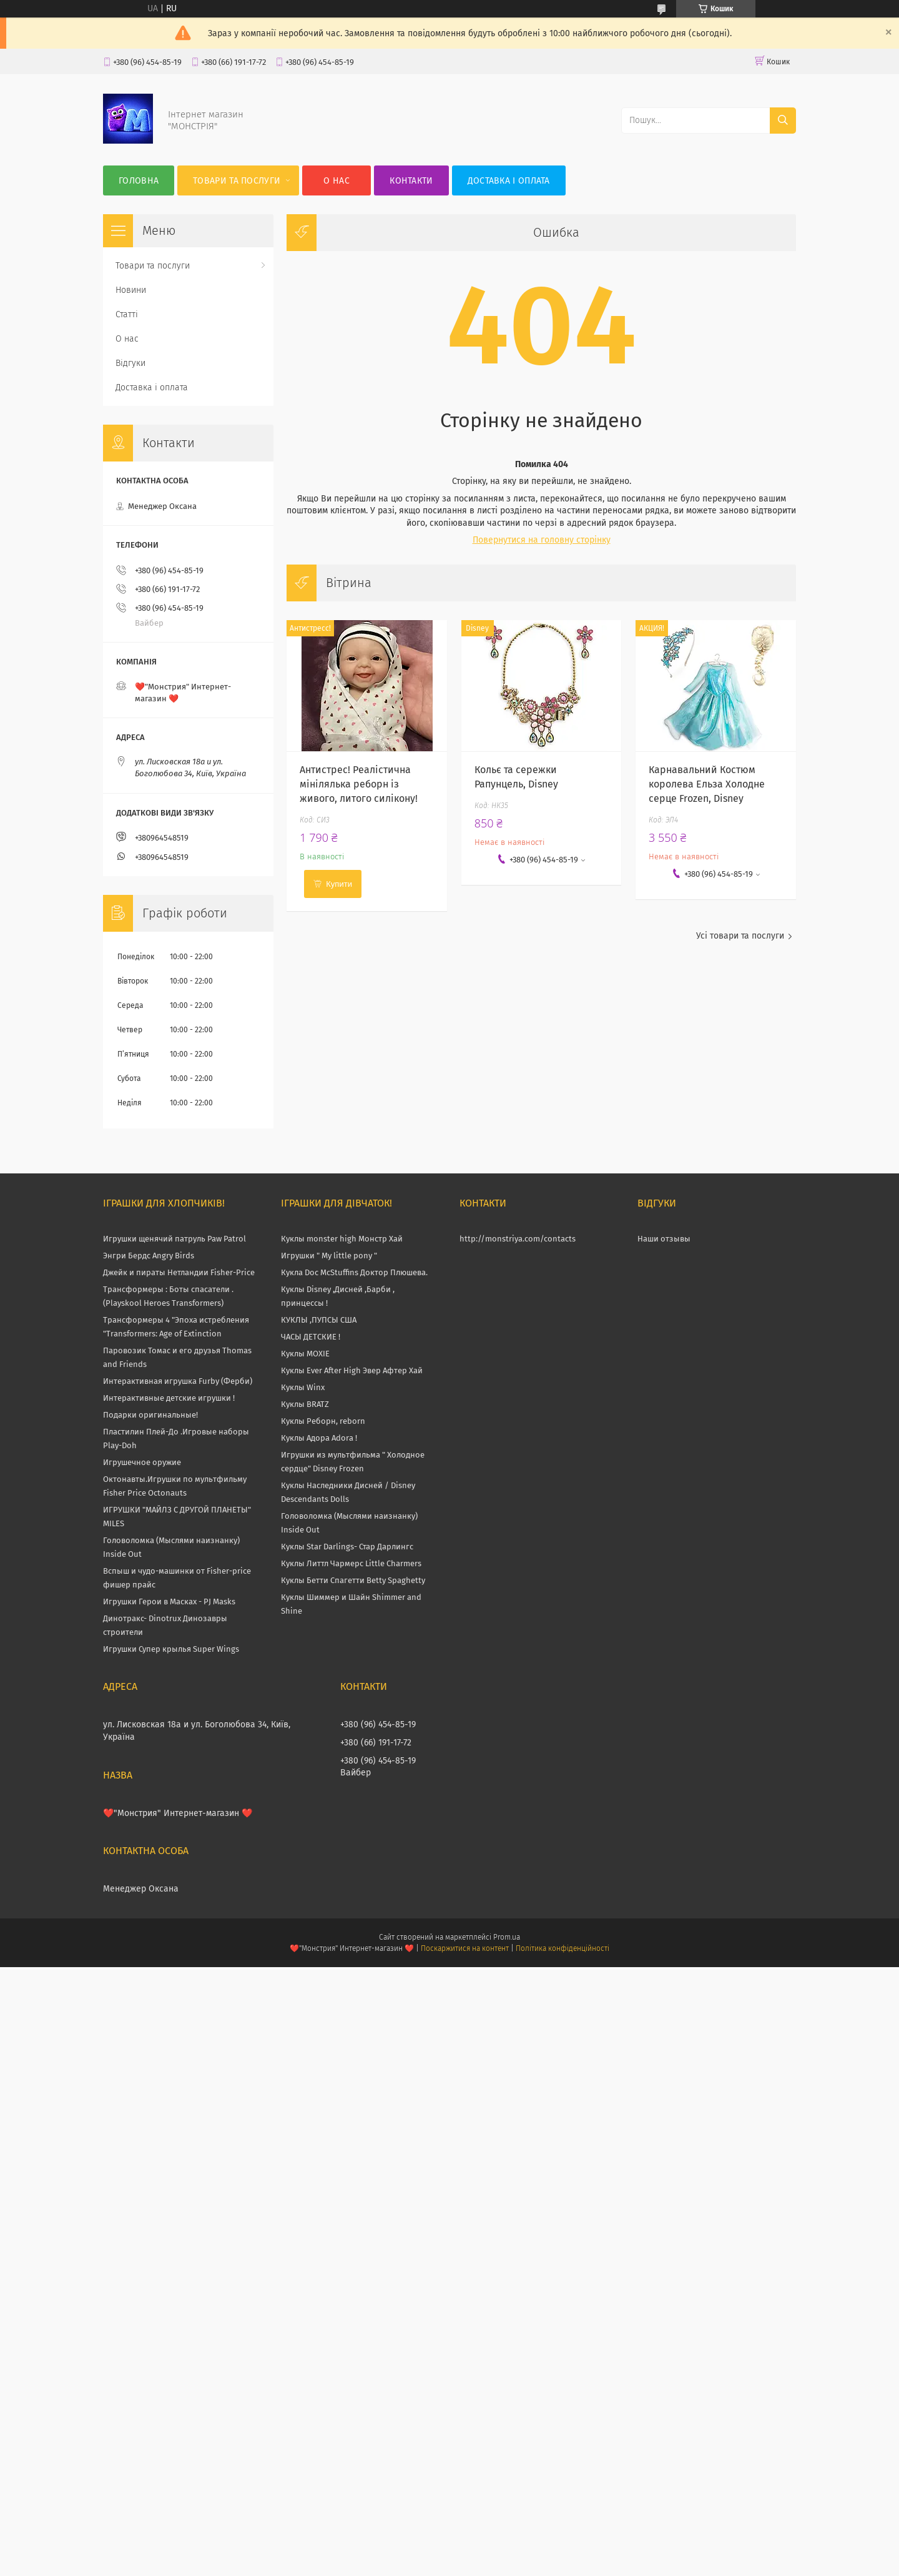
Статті (126, 314)
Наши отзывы (663, 1238)
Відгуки (130, 363)
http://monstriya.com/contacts (517, 1238)
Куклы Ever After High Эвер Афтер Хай (352, 1370)
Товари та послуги (236, 180)
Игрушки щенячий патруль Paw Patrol (174, 1238)
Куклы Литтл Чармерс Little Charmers (351, 1563)
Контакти (411, 180)
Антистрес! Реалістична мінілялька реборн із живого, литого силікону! (359, 784)
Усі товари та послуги (740, 935)
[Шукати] (783, 120)
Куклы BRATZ (305, 1404)
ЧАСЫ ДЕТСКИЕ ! (310, 1336)
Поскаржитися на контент (465, 1948)
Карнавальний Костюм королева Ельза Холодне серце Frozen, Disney (707, 784)
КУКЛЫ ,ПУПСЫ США (318, 1320)
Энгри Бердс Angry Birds (148, 1255)
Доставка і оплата (509, 180)
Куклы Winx (303, 1387)
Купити (339, 884)
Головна (139, 180)
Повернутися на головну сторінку (542, 540)
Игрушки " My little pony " (329, 1255)
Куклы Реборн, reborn (323, 1421)
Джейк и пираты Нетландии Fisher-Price (179, 1272)
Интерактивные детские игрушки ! (169, 1398)
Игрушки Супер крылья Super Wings (171, 1649)
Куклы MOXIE (305, 1353)
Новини (130, 290)
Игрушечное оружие (142, 1462)
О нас (336, 180)
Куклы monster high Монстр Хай (342, 1238)
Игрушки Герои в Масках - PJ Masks (169, 1601)
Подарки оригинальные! (150, 1414)
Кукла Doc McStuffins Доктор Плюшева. (354, 1272)
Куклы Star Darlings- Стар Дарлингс (347, 1546)
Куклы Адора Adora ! (319, 1438)
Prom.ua (506, 1937)
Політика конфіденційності (562, 1948)
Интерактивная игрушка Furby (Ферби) (177, 1381)
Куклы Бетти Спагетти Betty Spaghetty (353, 1580)
